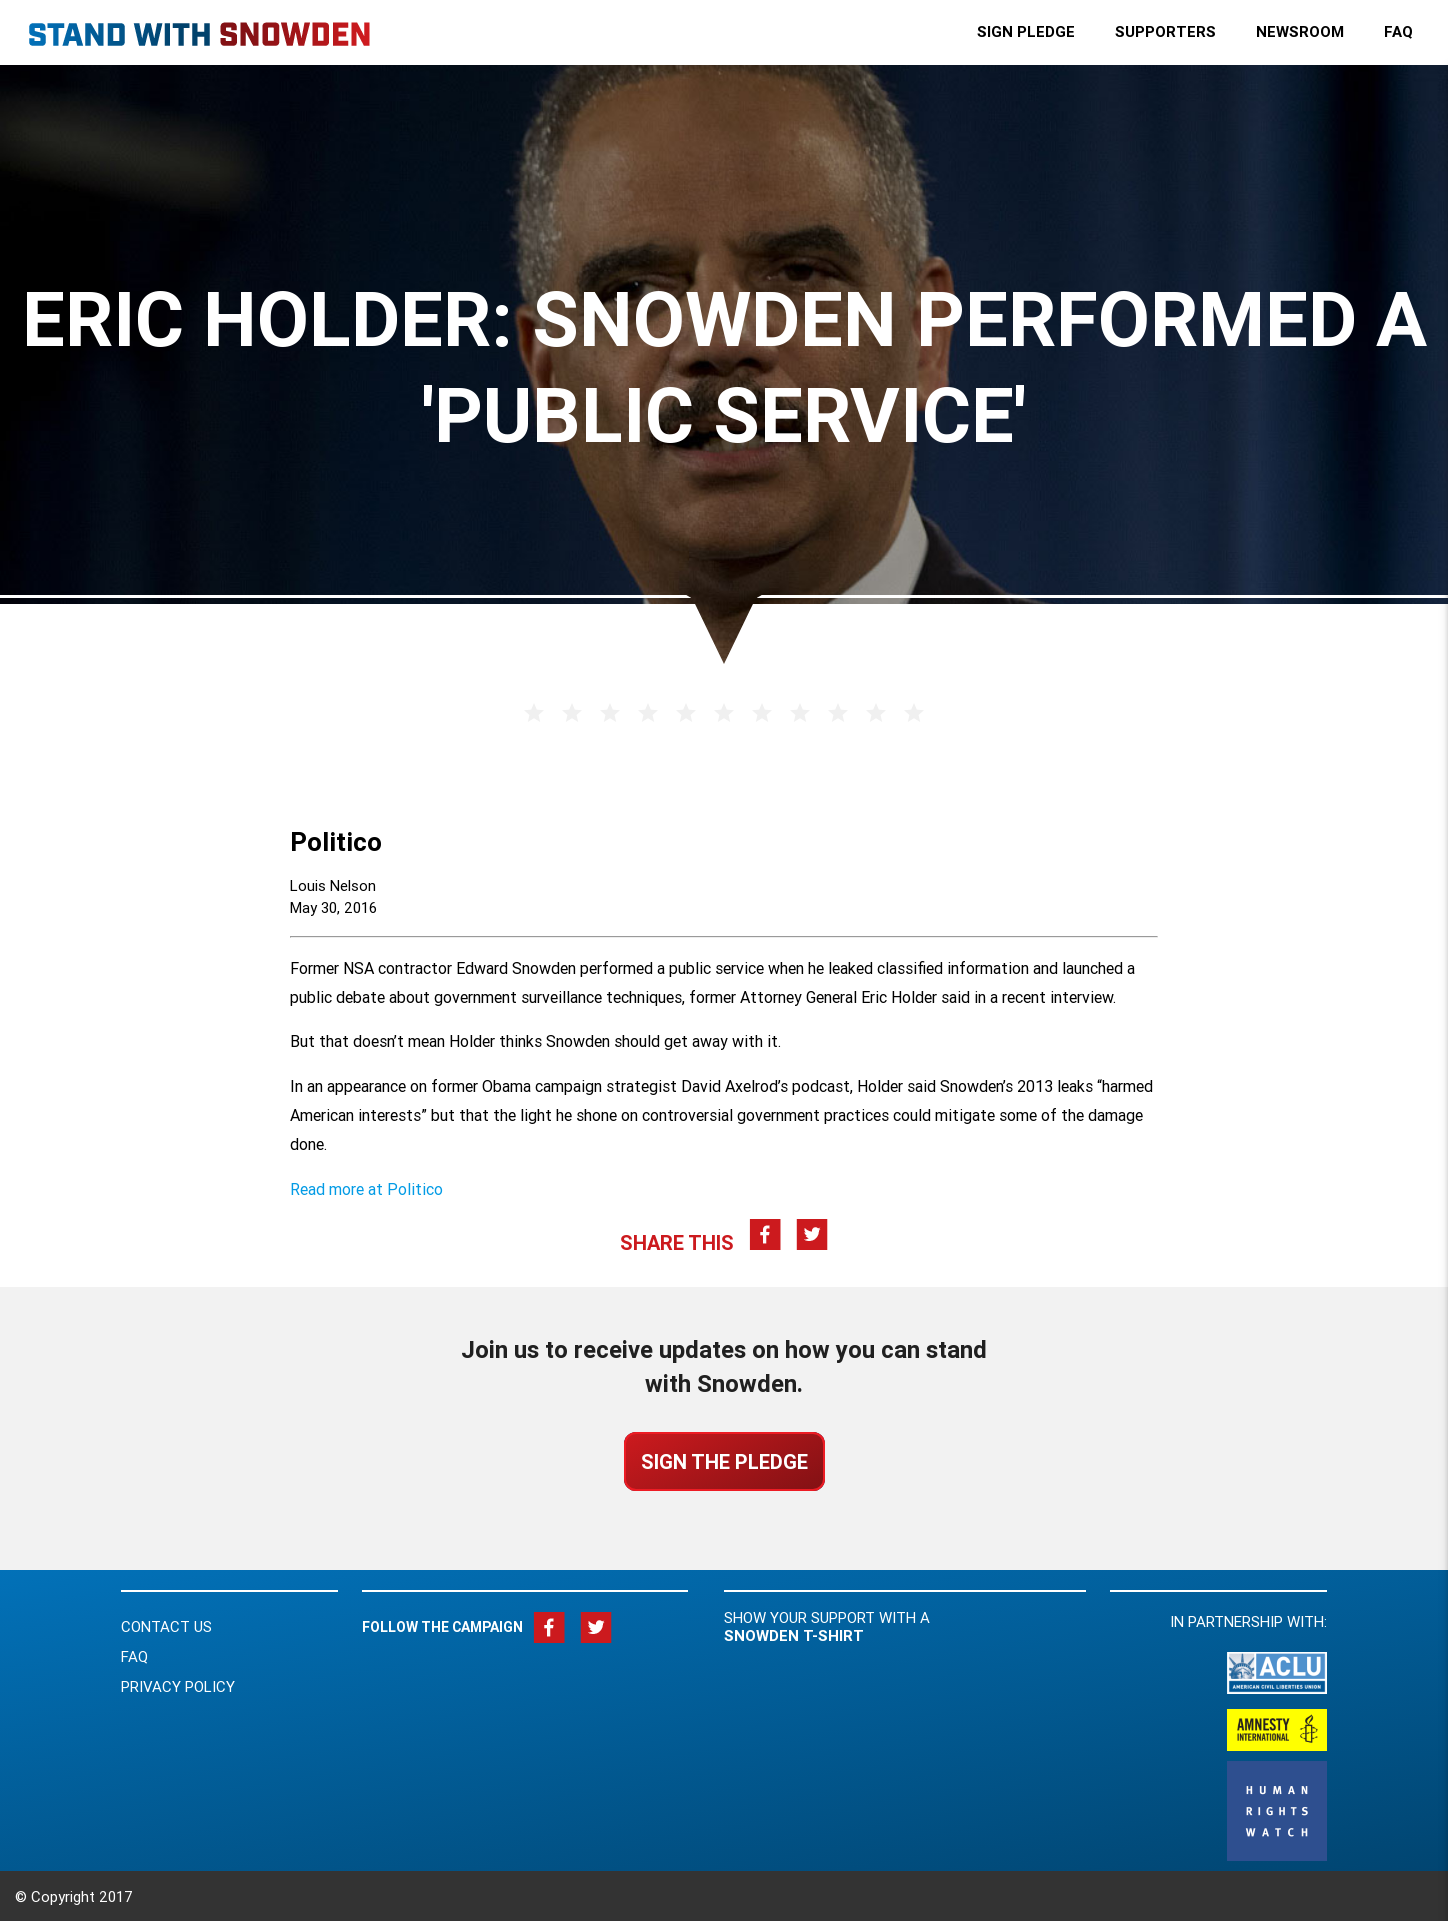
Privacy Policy (178, 1686)
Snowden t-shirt (794, 1635)
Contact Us (166, 1626)
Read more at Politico (366, 1189)
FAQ (134, 1656)
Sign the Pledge (724, 1461)
